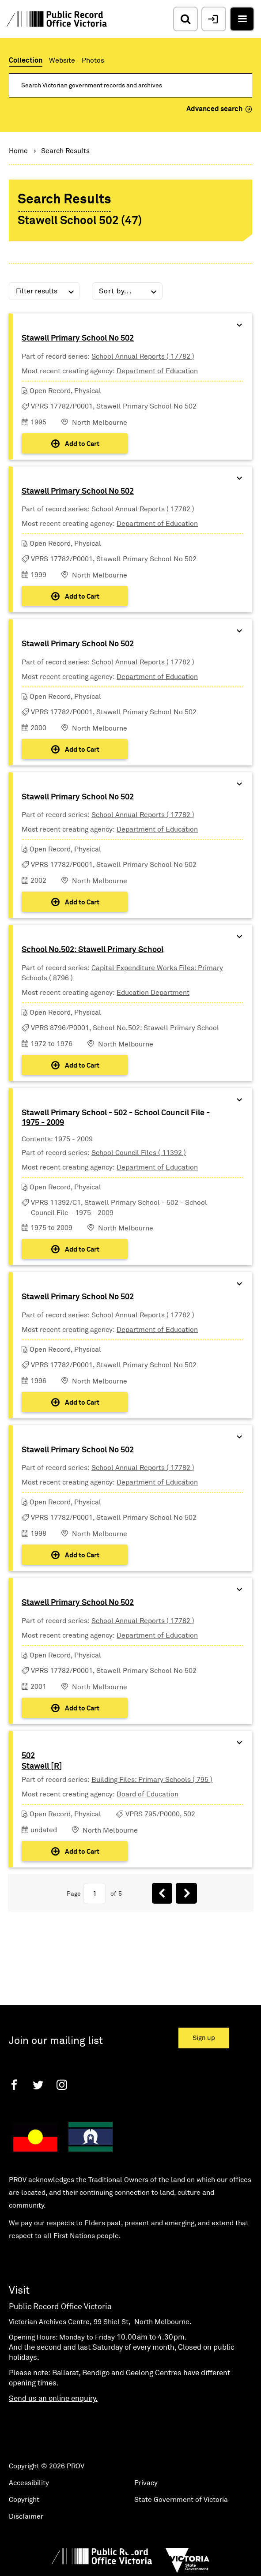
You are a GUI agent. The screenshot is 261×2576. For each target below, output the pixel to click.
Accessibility (29, 2482)
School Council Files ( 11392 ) (138, 1152)
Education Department (153, 992)
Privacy (146, 2482)
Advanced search (219, 109)
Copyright (24, 2499)
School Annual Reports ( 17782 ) (142, 356)
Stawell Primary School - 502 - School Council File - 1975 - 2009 (116, 1118)
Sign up (204, 2038)
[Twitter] (38, 2084)
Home (18, 150)
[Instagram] (62, 2084)
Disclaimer (26, 2516)
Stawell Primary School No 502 (78, 338)
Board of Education (147, 1794)
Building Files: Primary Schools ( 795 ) (151, 1779)
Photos (93, 60)
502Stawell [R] (42, 1761)
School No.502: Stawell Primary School (92, 950)
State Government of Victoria (181, 2499)
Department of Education (157, 371)
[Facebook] (14, 2084)
